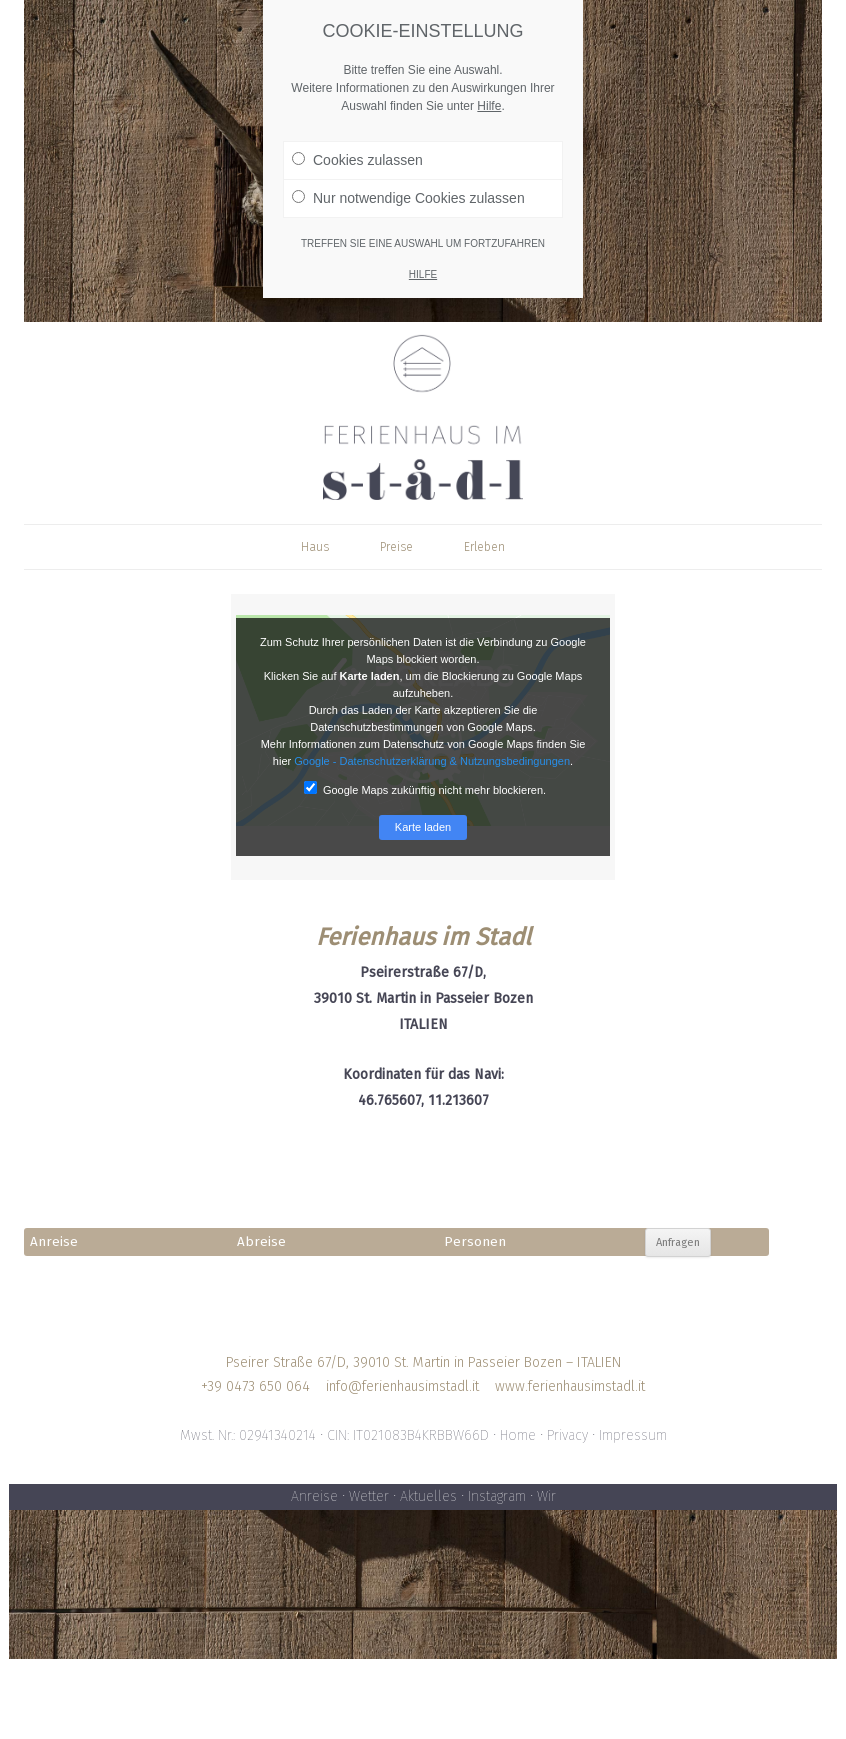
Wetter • (374, 1496)
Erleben (484, 547)
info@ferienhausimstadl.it (402, 1386)
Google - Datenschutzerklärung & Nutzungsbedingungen (432, 761)
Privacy (567, 1435)
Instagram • (502, 1496)
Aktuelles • (434, 1496)
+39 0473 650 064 (255, 1386)
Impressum (633, 1435)
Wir (546, 1496)
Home (518, 1435)
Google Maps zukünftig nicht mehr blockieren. (425, 788)
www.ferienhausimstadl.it (570, 1386)
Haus (315, 547)
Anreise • (320, 1496)
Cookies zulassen (357, 147)
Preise (396, 547)
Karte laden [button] (423, 827)
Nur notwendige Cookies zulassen (408, 185)
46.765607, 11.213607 (423, 1100)
